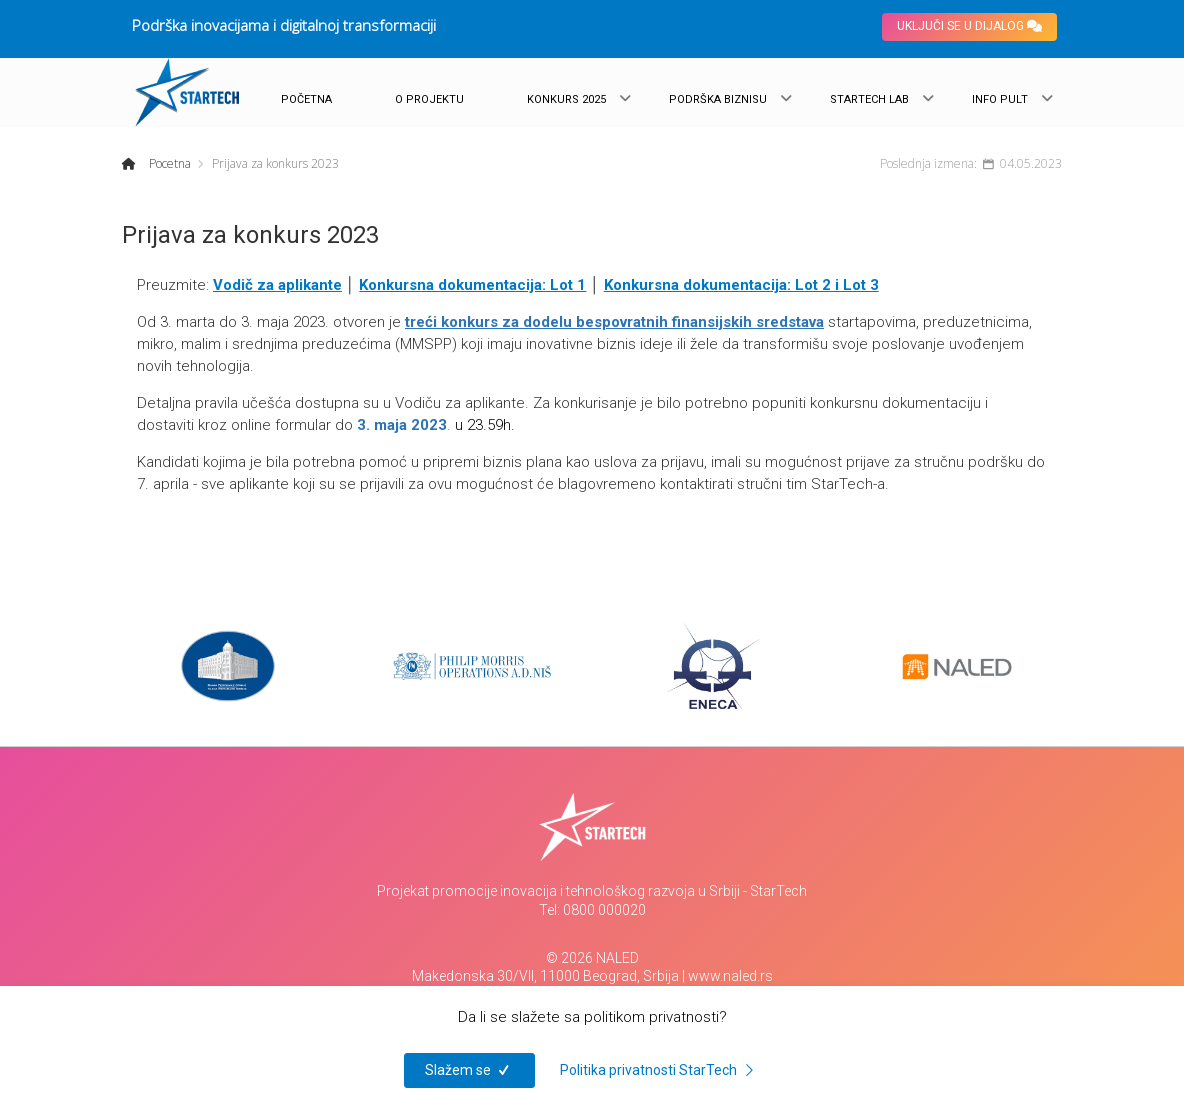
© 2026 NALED (592, 958)
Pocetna (168, 163)
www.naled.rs (730, 976)
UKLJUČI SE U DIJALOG (969, 26)
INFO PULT (1000, 99)
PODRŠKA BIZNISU (718, 99)
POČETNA (306, 99)
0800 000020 (604, 910)
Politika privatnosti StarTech (660, 1070)
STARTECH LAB (869, 99)
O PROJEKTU (429, 99)
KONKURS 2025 (566, 99)
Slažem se (469, 1070)
